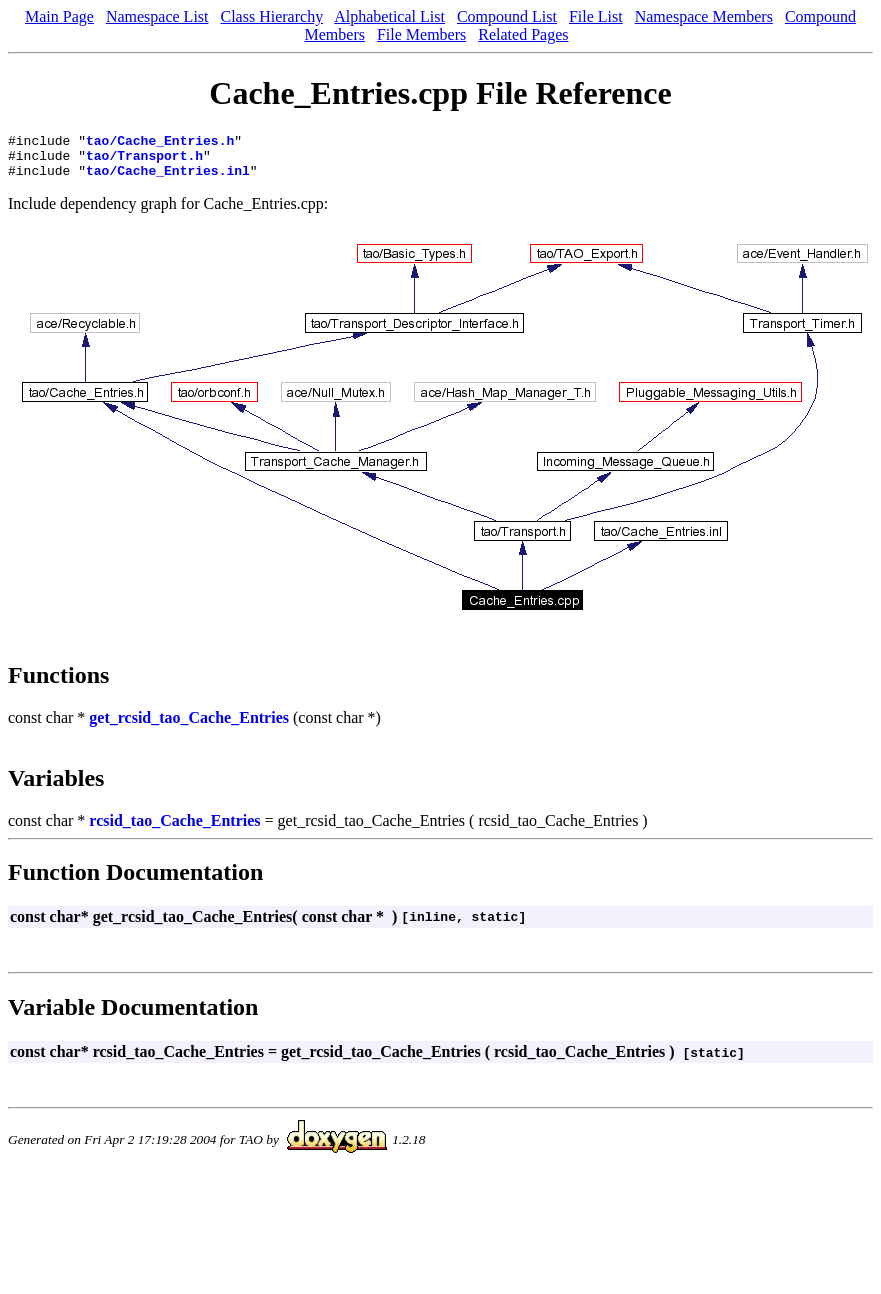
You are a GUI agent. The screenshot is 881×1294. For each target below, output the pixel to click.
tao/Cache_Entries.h (160, 143)
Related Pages (523, 34)
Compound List (507, 16)
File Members (421, 34)
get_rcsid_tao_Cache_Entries (189, 726)
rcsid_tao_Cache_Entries (174, 829)
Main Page (59, 16)
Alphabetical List (389, 16)
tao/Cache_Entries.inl (168, 179)
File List (596, 16)
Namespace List (157, 16)
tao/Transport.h (144, 161)
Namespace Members (704, 16)
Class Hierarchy (272, 16)
